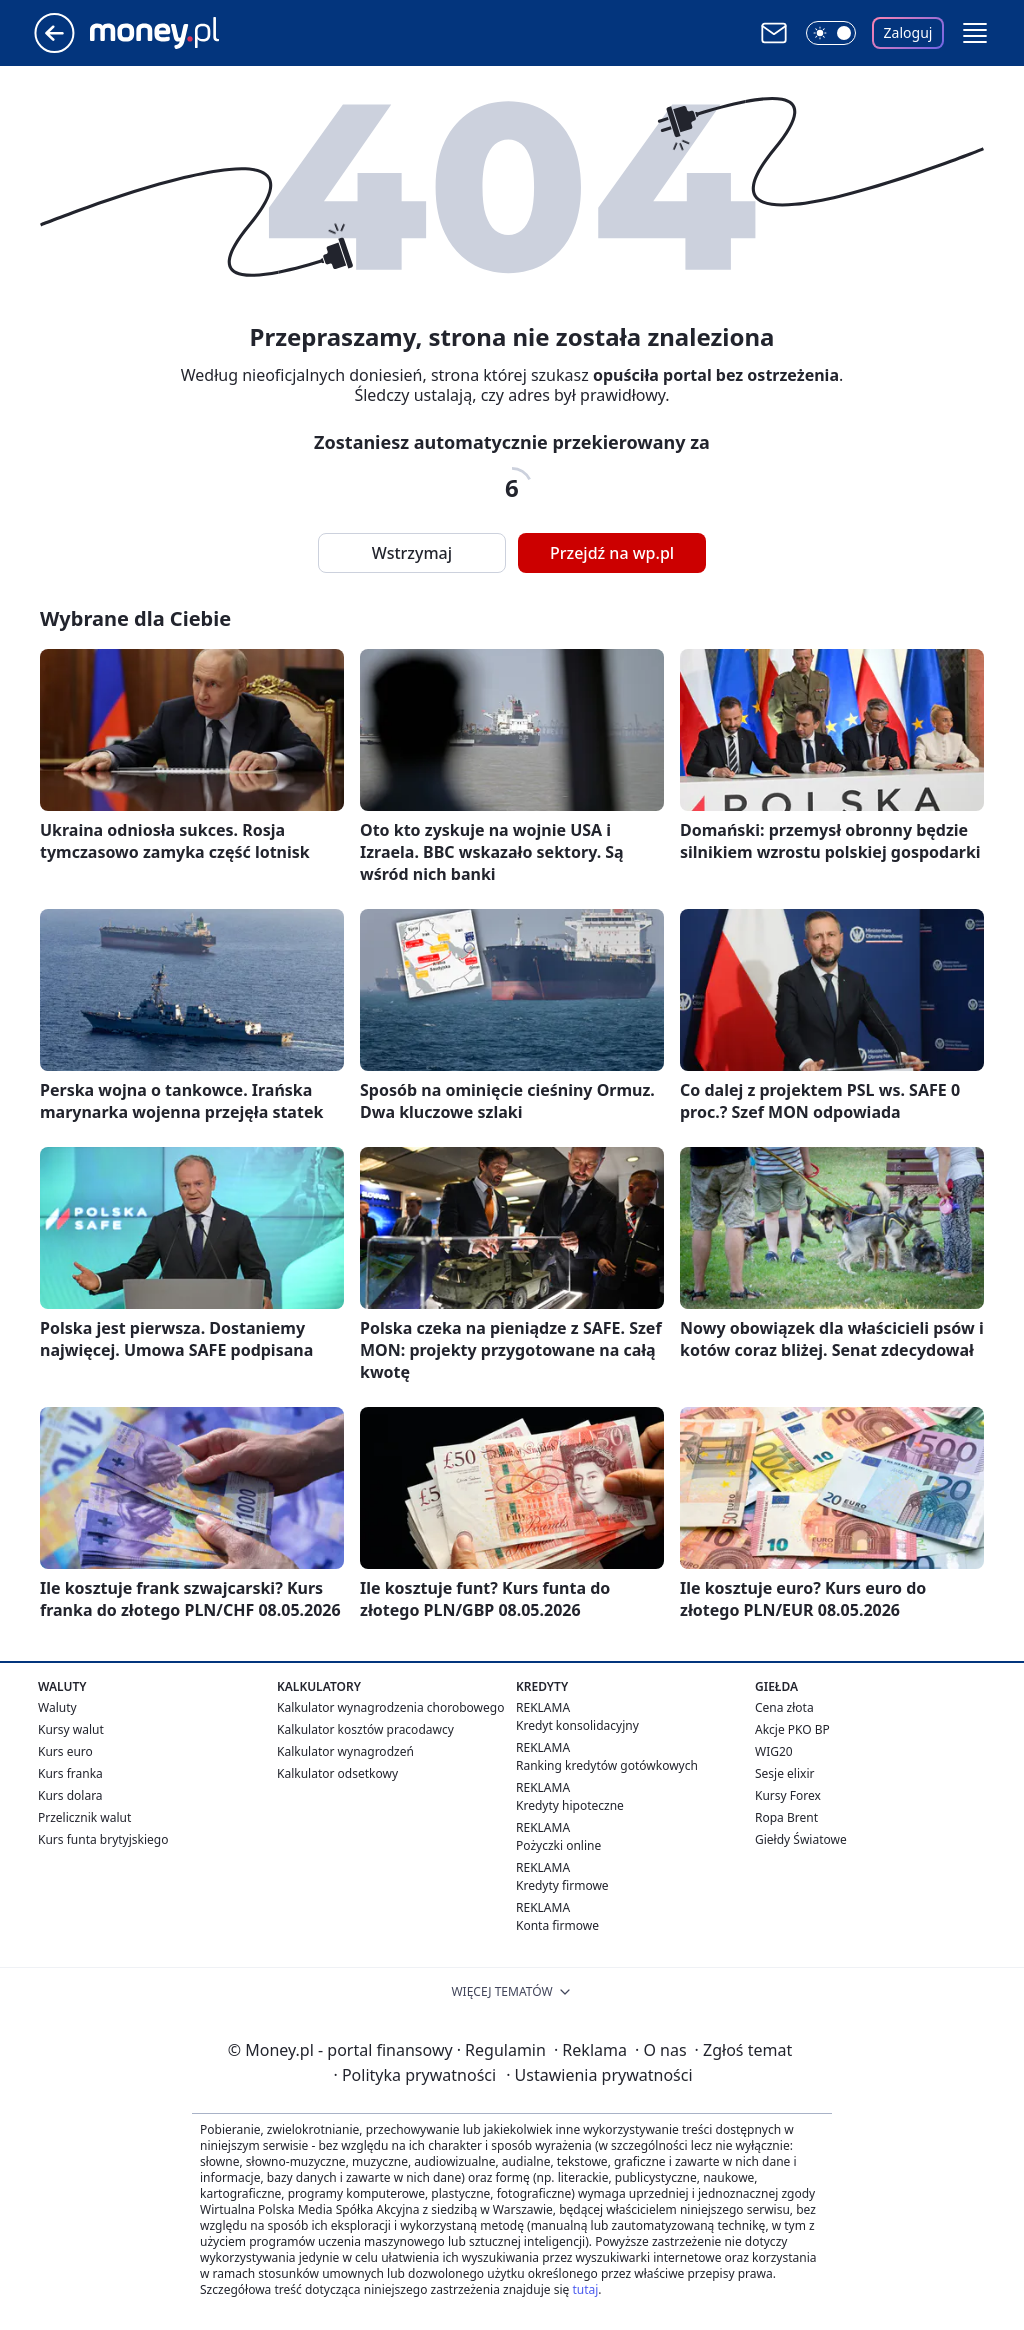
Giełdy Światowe (801, 1839)
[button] (975, 33)
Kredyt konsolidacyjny (577, 1725)
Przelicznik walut (84, 1817)
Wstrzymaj (412, 553)
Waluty (57, 1707)
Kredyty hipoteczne (570, 1805)
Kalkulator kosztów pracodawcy (365, 1729)
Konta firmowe (557, 1925)
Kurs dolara (70, 1795)
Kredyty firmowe (562, 1885)
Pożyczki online (558, 1845)
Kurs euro (65, 1751)
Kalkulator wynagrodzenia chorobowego (390, 1707)
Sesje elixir (784, 1773)
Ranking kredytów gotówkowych (607, 1765)
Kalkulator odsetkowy (337, 1773)
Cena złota (784, 1707)
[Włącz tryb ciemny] (831, 33)
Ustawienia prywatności (599, 2075)
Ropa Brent (786, 1817)
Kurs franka (70, 1773)
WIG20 (774, 1751)
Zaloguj (908, 32)
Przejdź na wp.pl (612, 553)
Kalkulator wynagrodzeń (345, 1751)
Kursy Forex (788, 1795)
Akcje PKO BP (792, 1729)
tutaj (585, 2289)
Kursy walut (71, 1729)
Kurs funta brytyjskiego (103, 1839)
